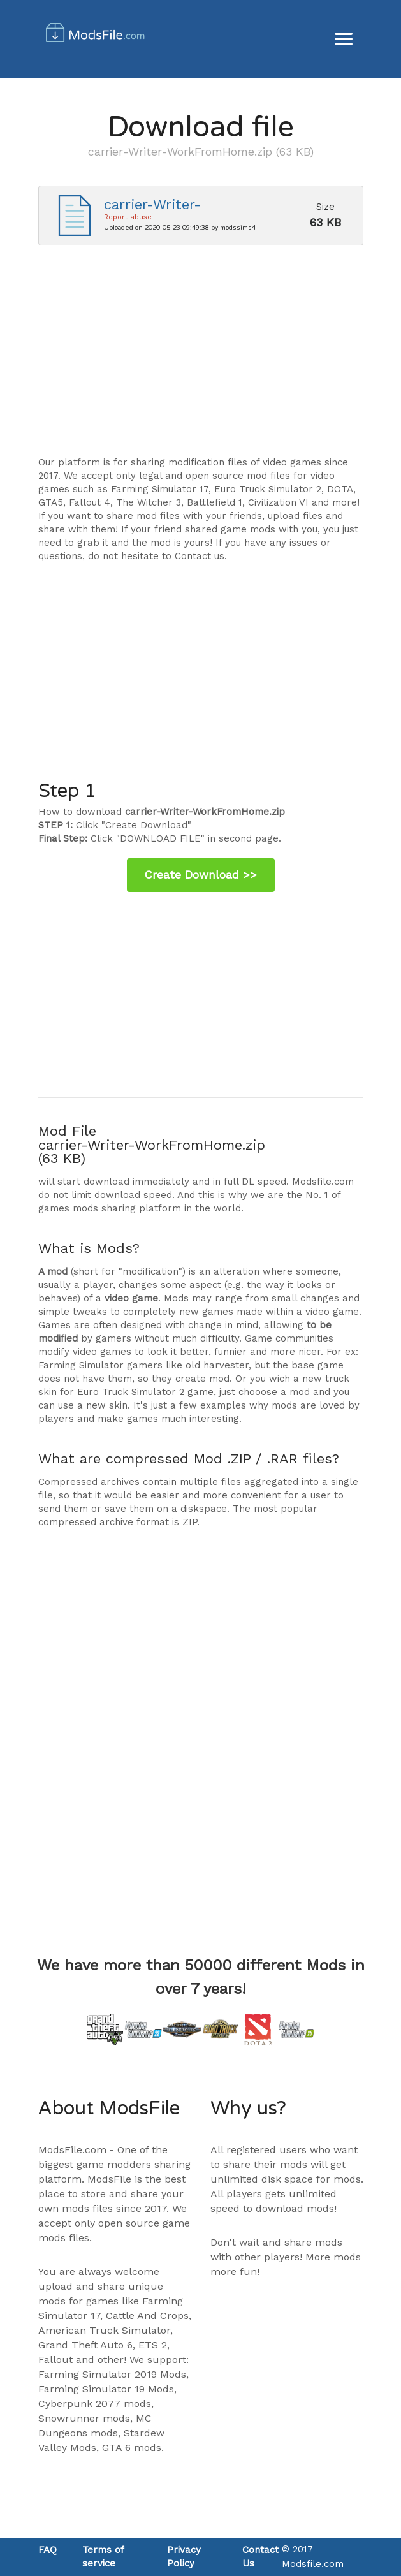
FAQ (47, 2550)
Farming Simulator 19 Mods (106, 2389)
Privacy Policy (184, 2556)
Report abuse (128, 217)
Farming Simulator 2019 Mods (112, 2374)
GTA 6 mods (131, 2447)
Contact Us (260, 2556)
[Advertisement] (200, 357)
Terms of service (103, 2556)
